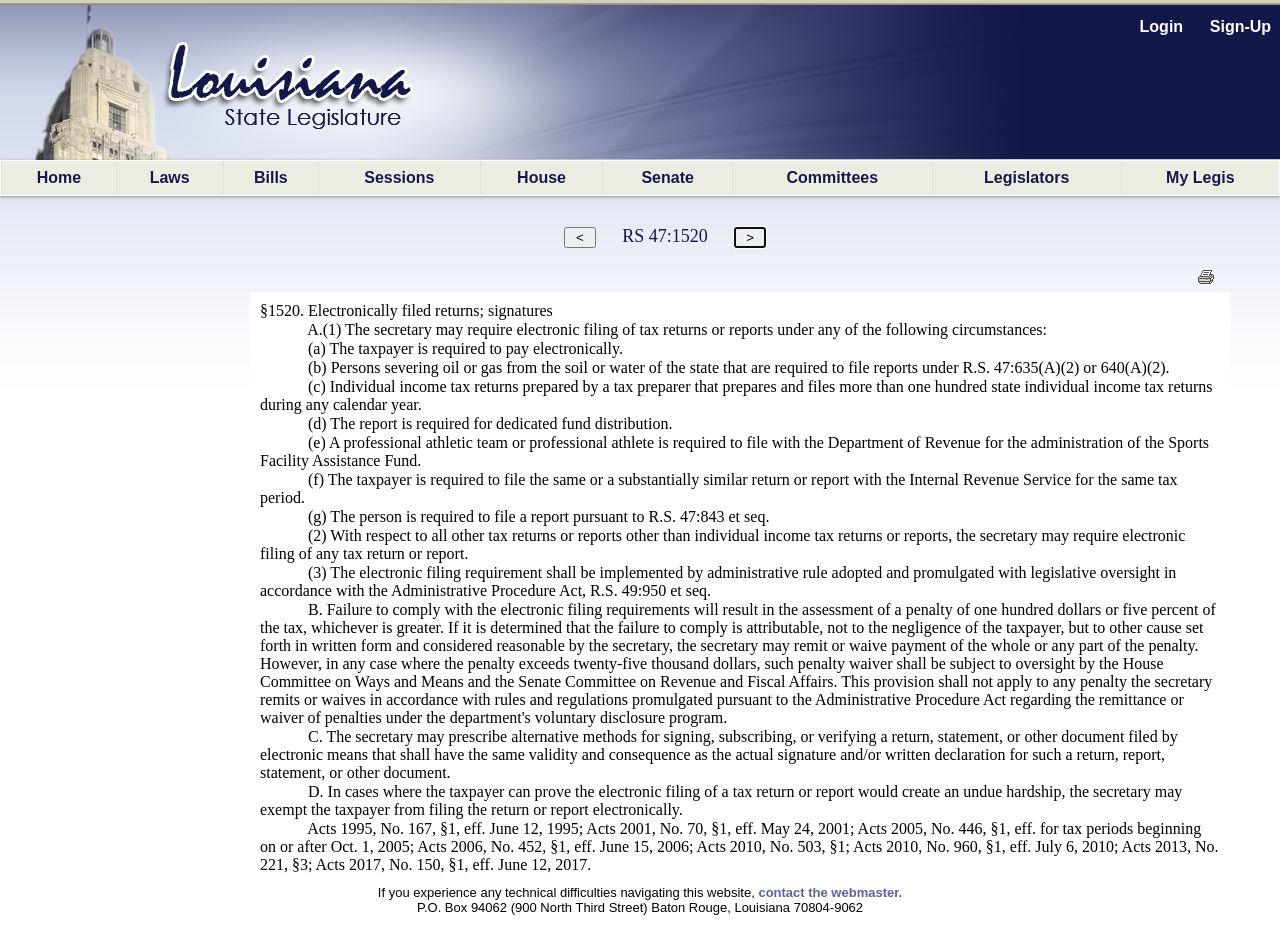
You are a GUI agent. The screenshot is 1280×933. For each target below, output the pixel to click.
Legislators (1026, 177)
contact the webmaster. (830, 892)
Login (1162, 26)
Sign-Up (1240, 26)
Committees (833, 177)
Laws (170, 177)
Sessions (399, 177)
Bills (271, 177)
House (541, 177)
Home (59, 177)
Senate (667, 177)
